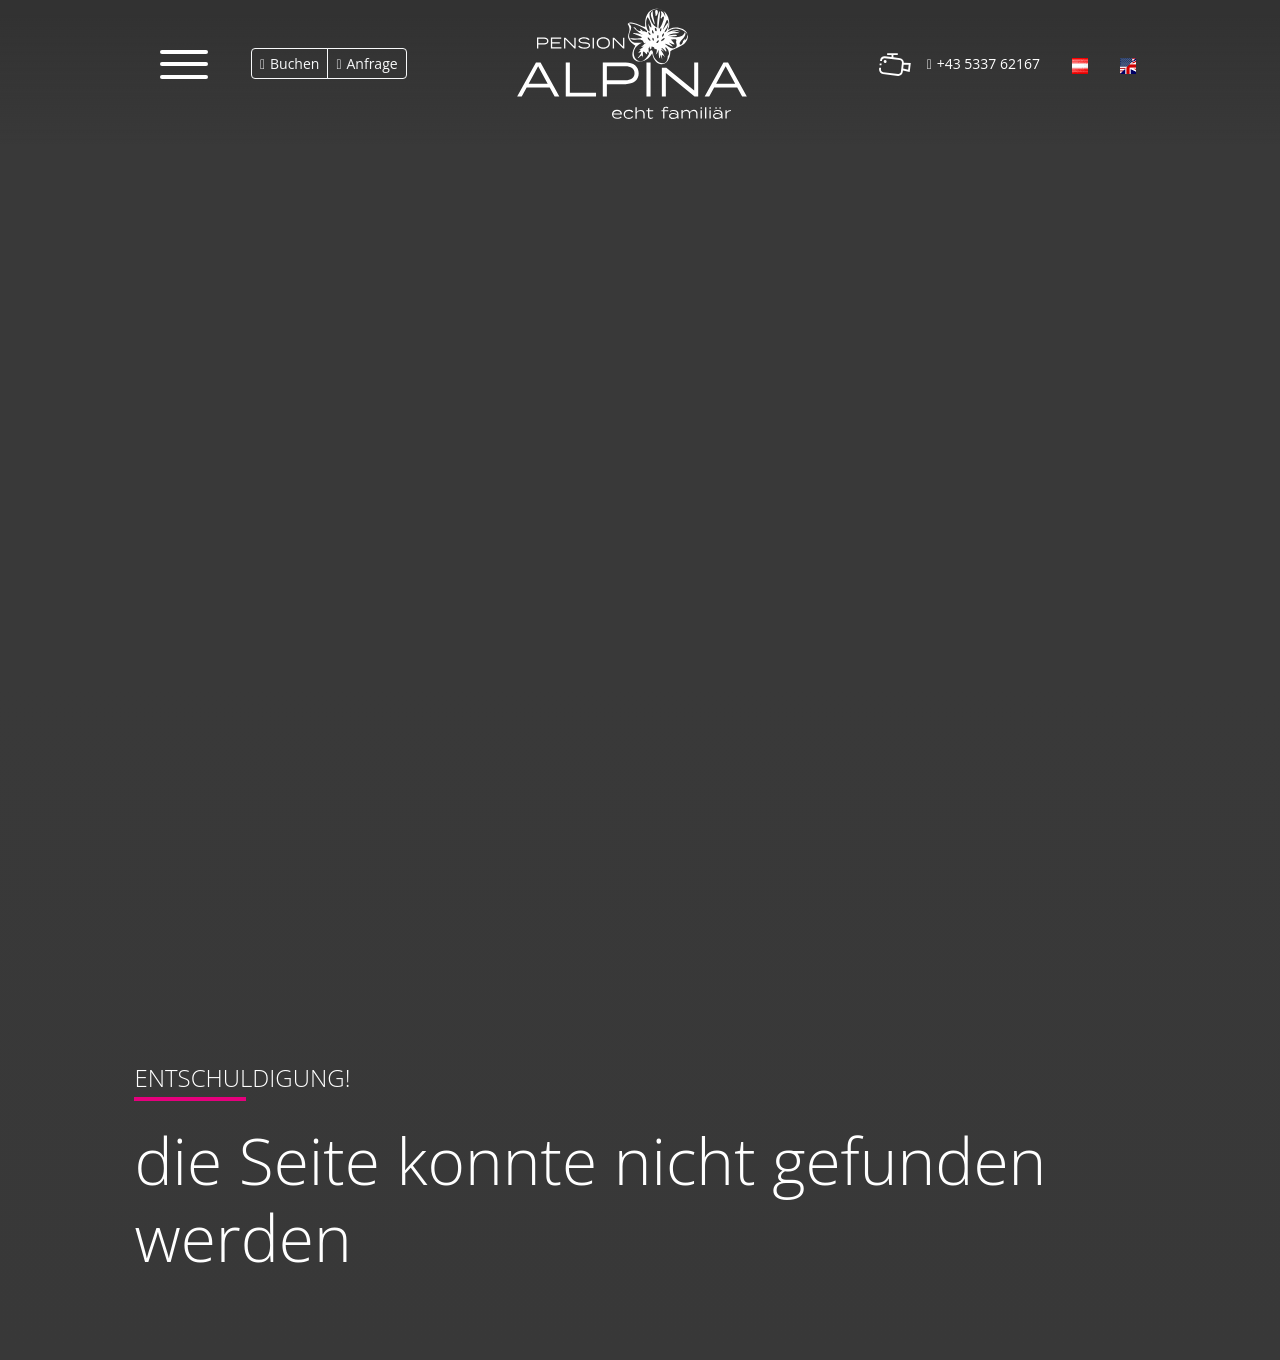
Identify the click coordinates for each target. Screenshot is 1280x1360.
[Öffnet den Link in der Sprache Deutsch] (1080, 63)
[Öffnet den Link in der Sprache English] (1128, 63)
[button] (184, 64)
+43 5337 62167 (988, 63)
